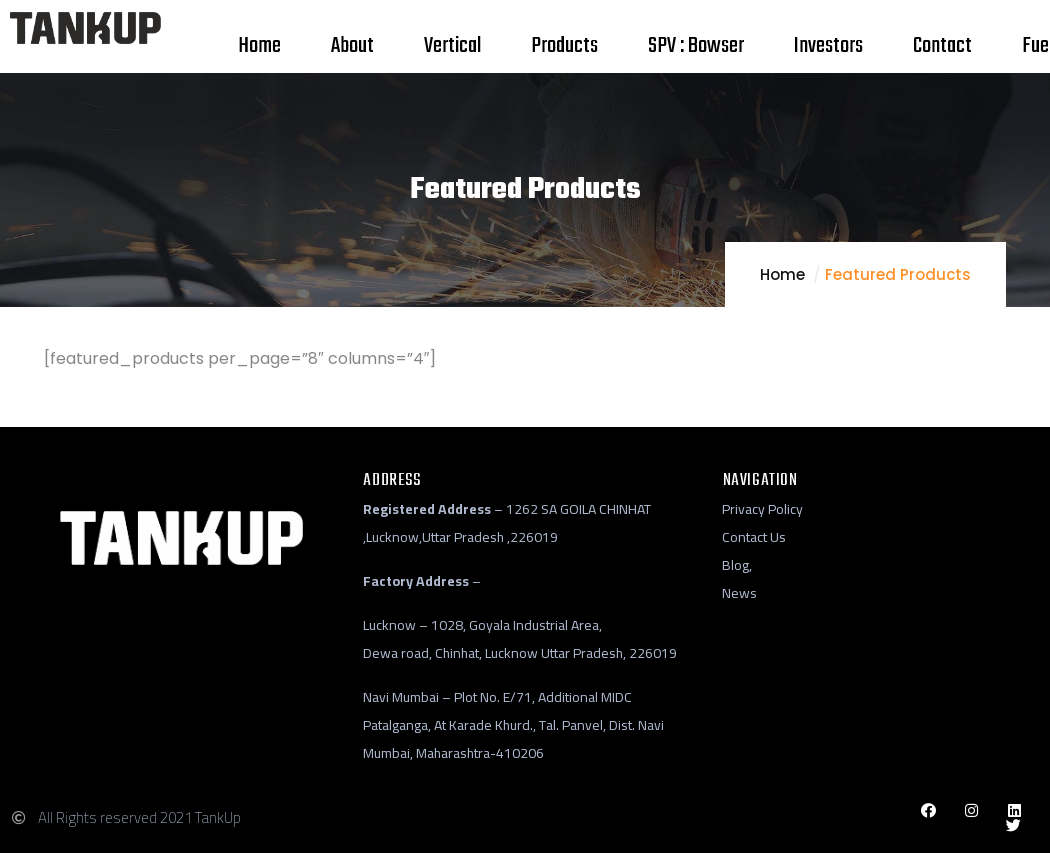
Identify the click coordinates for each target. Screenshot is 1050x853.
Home (782, 274)
